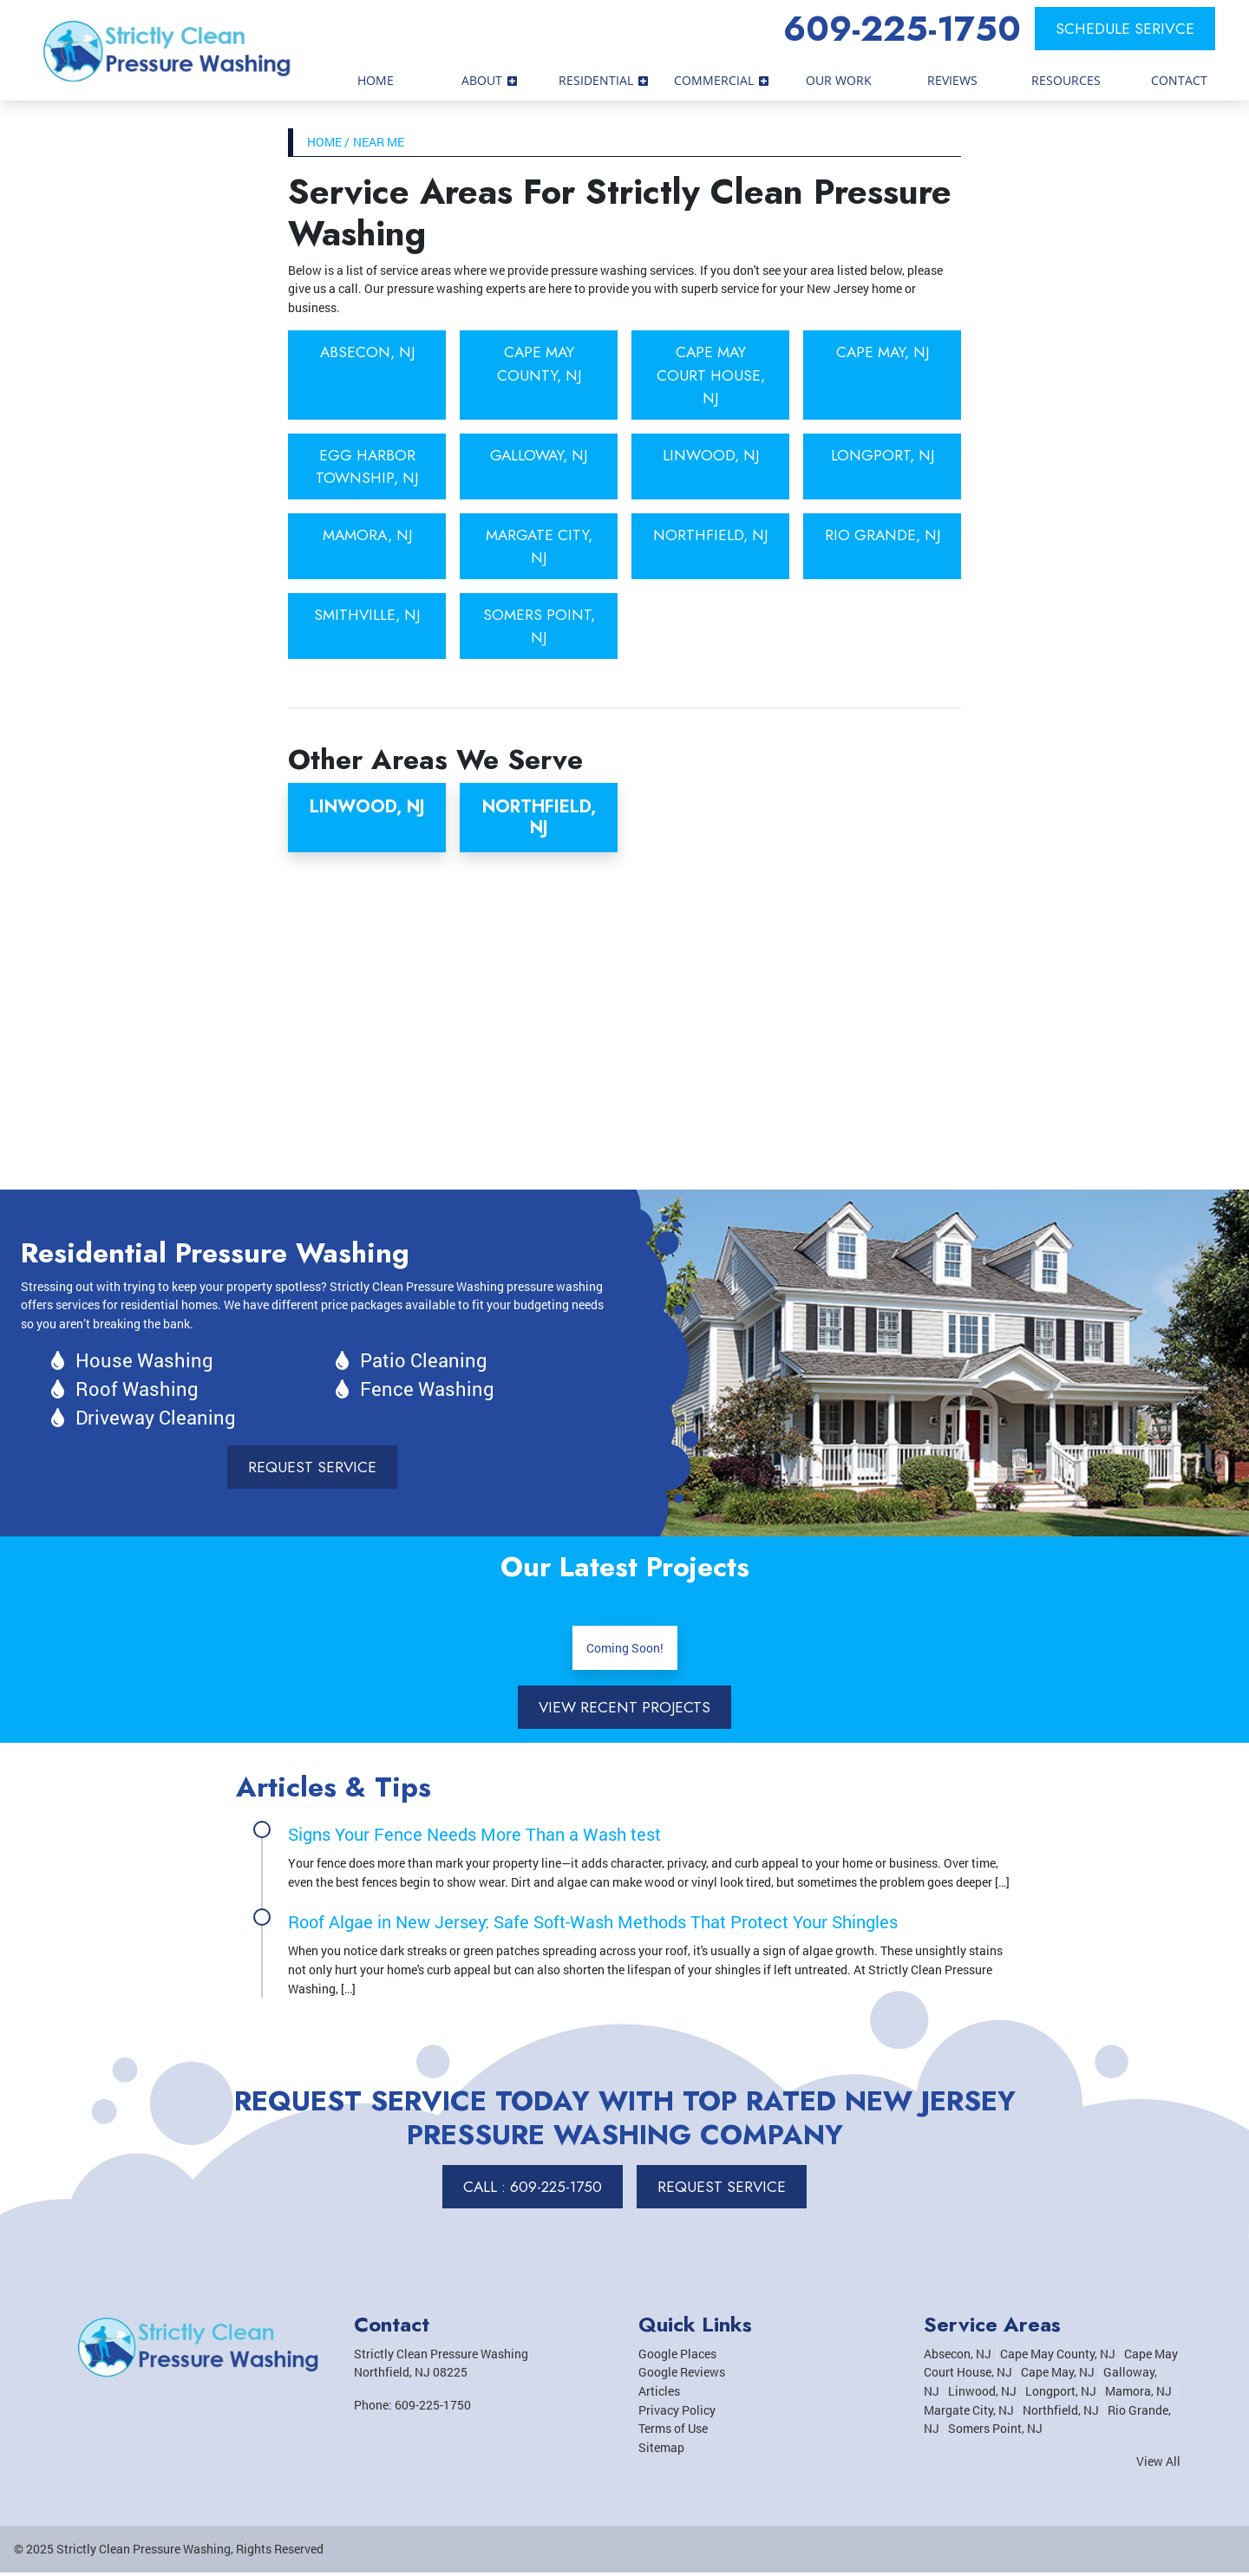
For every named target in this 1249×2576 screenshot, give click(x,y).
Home (324, 142)
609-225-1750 (902, 28)
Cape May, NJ (882, 352)
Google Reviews (681, 2375)
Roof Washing (137, 1391)
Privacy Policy (677, 2413)
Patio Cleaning (423, 1362)
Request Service (312, 1469)
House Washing (144, 1362)
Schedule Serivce (1125, 28)
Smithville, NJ (367, 616)
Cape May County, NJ (538, 363)
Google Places (677, 2357)
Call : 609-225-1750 (532, 2190)
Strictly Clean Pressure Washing (143, 2552)
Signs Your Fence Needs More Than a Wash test (474, 1837)
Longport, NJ (882, 456)
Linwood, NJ (710, 456)
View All (1158, 2464)
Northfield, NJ (710, 536)
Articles (659, 2394)
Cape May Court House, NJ (711, 375)
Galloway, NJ (539, 456)
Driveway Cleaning (155, 1419)
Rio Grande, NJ (882, 547)
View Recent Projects (624, 1710)
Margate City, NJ (539, 547)
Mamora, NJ (367, 536)
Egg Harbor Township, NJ (367, 467)
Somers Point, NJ (539, 627)
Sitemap (661, 2450)
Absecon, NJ (367, 352)
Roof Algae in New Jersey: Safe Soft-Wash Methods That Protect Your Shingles (593, 1925)
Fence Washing (427, 1391)
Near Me (378, 142)
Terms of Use (673, 2431)
